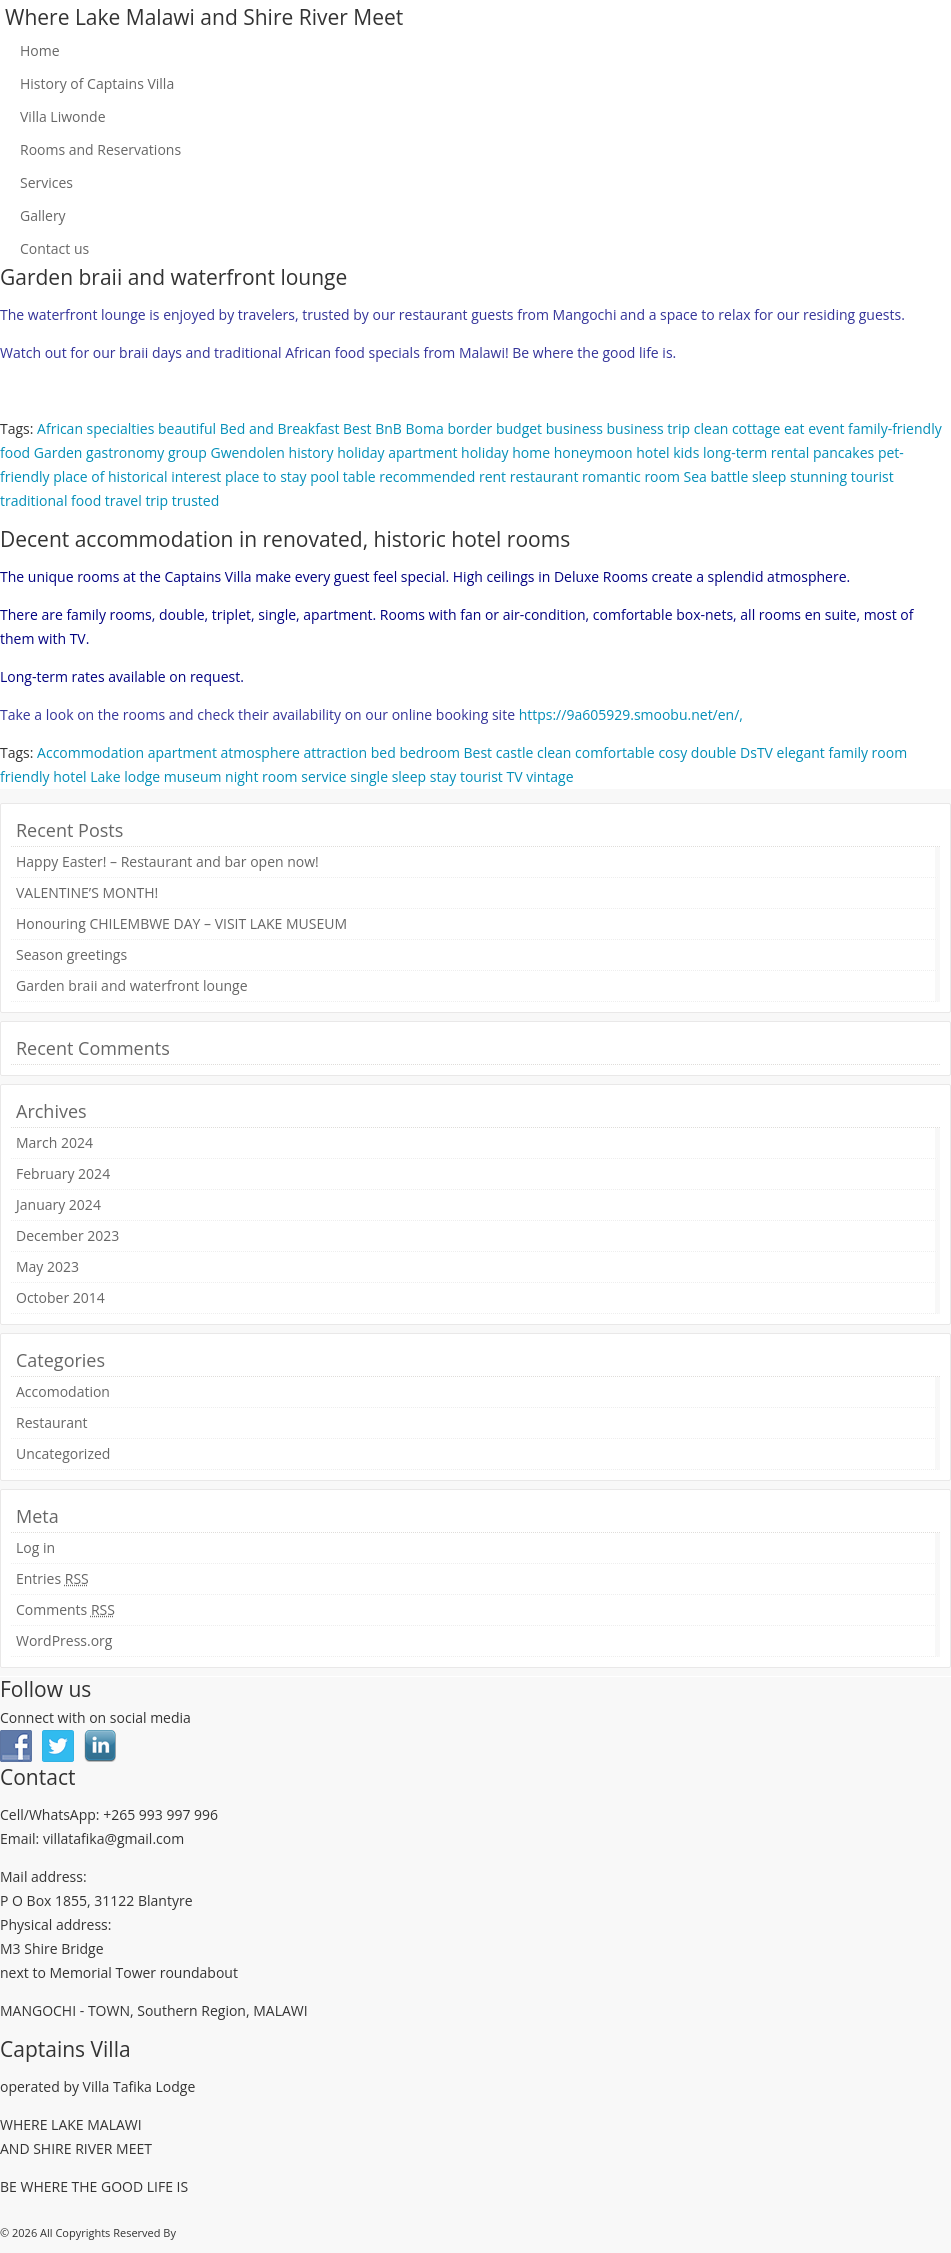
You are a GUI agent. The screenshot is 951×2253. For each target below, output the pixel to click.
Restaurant (52, 1422)
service (323, 776)
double (714, 752)
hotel (652, 452)
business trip (649, 428)
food (15, 452)
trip (156, 500)
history (311, 452)
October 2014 (60, 1297)
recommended (427, 476)
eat (794, 428)
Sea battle (716, 476)
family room (867, 752)
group (187, 452)
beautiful (187, 428)
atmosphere (260, 752)
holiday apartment (397, 452)
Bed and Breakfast (280, 428)
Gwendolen (247, 452)
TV (514, 776)
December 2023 (67, 1235)
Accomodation (63, 1391)
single (369, 776)
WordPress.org (64, 1640)
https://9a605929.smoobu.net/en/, (631, 714)
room (662, 476)
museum (193, 776)
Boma (425, 428)
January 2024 (58, 1204)
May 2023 (47, 1266)
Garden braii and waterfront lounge (132, 985)
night (241, 776)
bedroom (429, 752)
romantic (611, 476)
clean (711, 428)
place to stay (266, 476)
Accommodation (90, 752)
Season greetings (71, 954)
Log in (35, 1547)
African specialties (95, 428)
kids (686, 452)
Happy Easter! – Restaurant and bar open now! (167, 861)
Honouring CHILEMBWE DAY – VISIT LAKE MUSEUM (181, 923)
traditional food (50, 500)
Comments (65, 1609)
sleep (769, 476)
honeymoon (593, 452)
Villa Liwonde (63, 116)
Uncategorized (63, 1453)
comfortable (615, 752)
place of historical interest (137, 476)
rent (492, 476)
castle (515, 752)
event (826, 428)
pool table (342, 476)
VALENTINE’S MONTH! (87, 892)
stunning (818, 476)
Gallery (43, 215)
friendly (25, 776)
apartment (182, 752)
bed (383, 752)
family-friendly (895, 428)
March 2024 (54, 1142)
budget (519, 428)
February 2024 (63, 1173)
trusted (195, 500)
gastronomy (125, 452)
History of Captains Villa (97, 83)
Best (357, 428)
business (574, 428)
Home (40, 50)
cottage (756, 428)
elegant (801, 752)
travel (123, 500)
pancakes (843, 452)
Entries (52, 1578)
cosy (672, 752)
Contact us (54, 248)
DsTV (756, 752)
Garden (58, 452)
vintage (549, 776)
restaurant (544, 476)
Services (46, 182)
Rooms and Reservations (100, 149)
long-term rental (756, 452)
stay (443, 776)
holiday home (505, 452)
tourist (872, 476)
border (469, 428)
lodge (142, 776)
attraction (336, 752)
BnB (388, 428)
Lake (105, 776)
